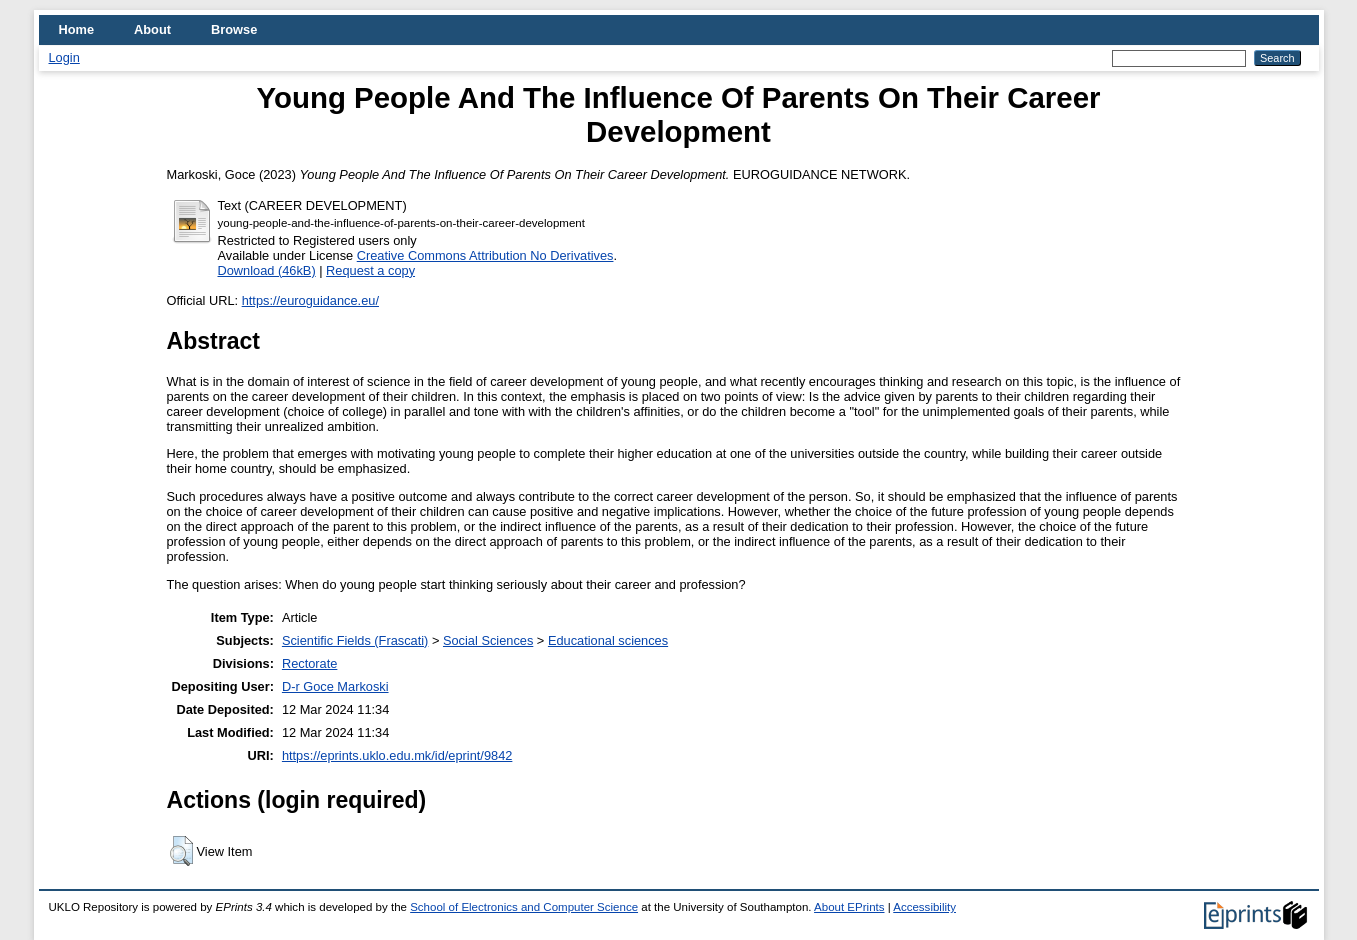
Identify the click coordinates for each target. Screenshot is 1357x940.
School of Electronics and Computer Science (524, 907)
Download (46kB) (267, 270)
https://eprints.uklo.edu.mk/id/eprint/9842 (397, 755)
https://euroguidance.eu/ (310, 300)
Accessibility (924, 907)
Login (64, 57)
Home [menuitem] (77, 29)
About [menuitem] (152, 29)
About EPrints (849, 907)
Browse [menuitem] (234, 29)
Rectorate (309, 663)
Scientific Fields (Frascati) (355, 640)
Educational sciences (608, 640)
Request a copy (370, 270)
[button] (181, 851)
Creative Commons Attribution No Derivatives (485, 255)
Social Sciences (488, 640)
